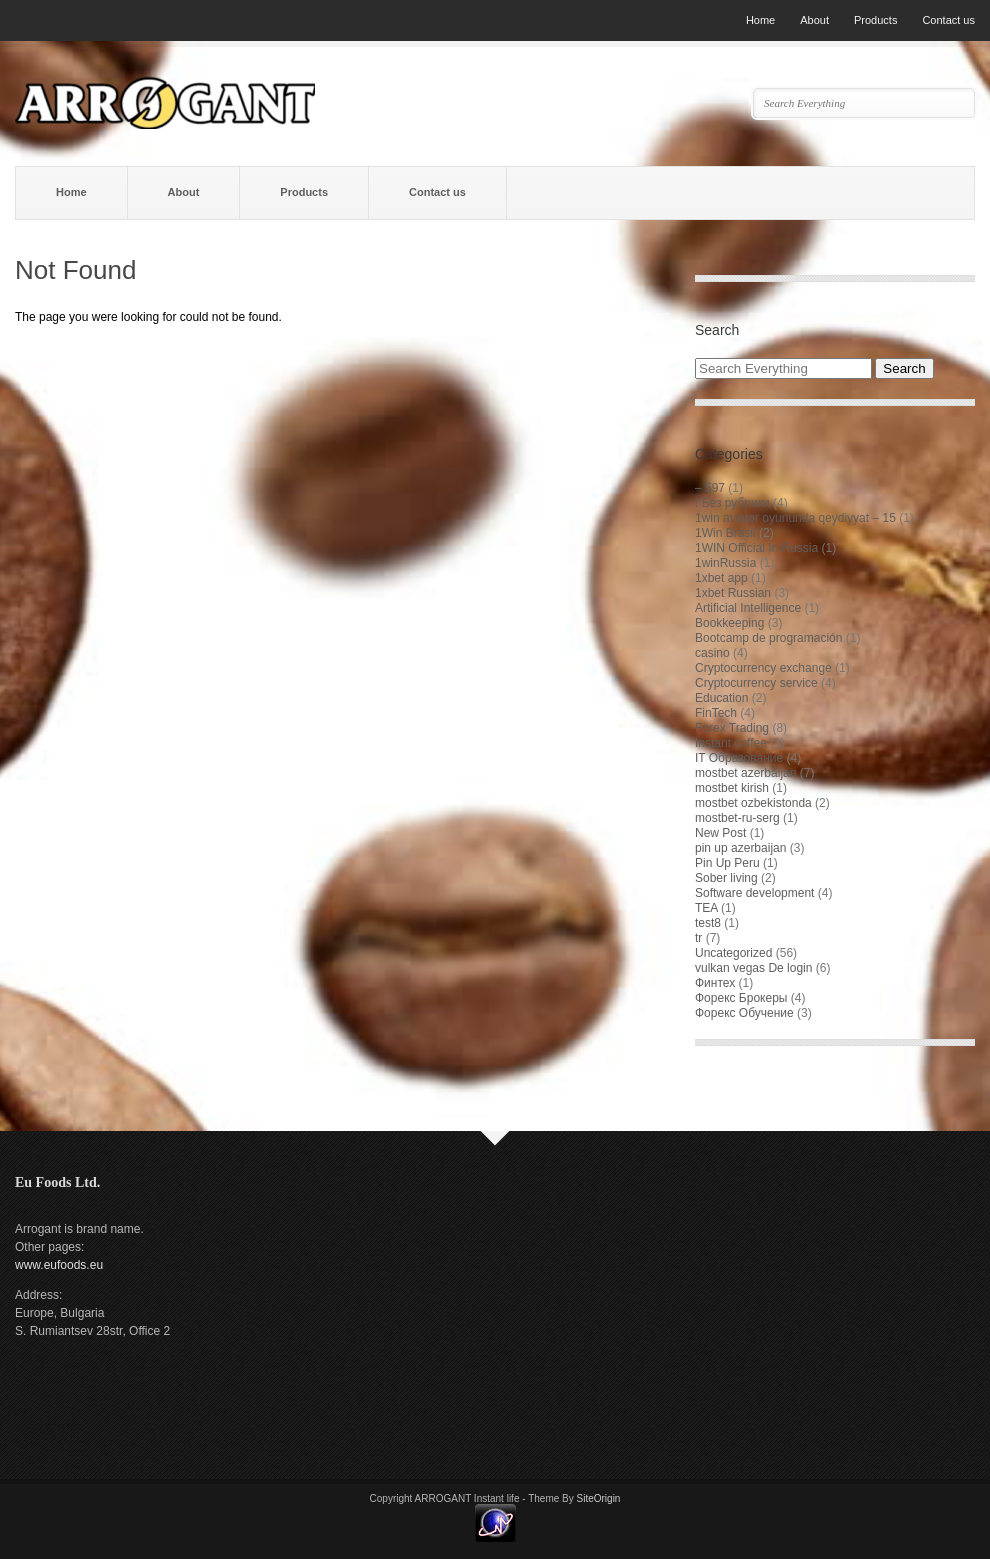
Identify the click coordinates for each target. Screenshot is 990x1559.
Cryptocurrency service (756, 683)
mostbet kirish (732, 788)
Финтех (715, 983)
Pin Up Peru (727, 863)
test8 (708, 923)
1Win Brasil (725, 533)
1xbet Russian (733, 593)
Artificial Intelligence (748, 608)
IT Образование (739, 758)
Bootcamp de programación (768, 638)
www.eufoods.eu (59, 1265)
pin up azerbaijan (740, 848)
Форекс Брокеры (741, 998)
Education (721, 698)
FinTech (716, 713)
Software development (754, 893)
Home (760, 20)
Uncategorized (733, 953)
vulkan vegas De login (753, 968)
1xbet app (721, 578)
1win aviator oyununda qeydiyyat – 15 (795, 518)
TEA (706, 908)
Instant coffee (731, 743)
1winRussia (725, 563)
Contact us (948, 20)
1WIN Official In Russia (756, 548)
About (814, 20)
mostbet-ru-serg (737, 818)
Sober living (726, 878)
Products (875, 20)
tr (698, 938)
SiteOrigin (599, 1498)
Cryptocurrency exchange (763, 668)
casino (712, 653)
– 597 (710, 488)
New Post (720, 833)
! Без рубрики (732, 503)
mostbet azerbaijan (745, 773)
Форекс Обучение (744, 1013)
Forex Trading (732, 728)
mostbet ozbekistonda (753, 803)
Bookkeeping (729, 623)
